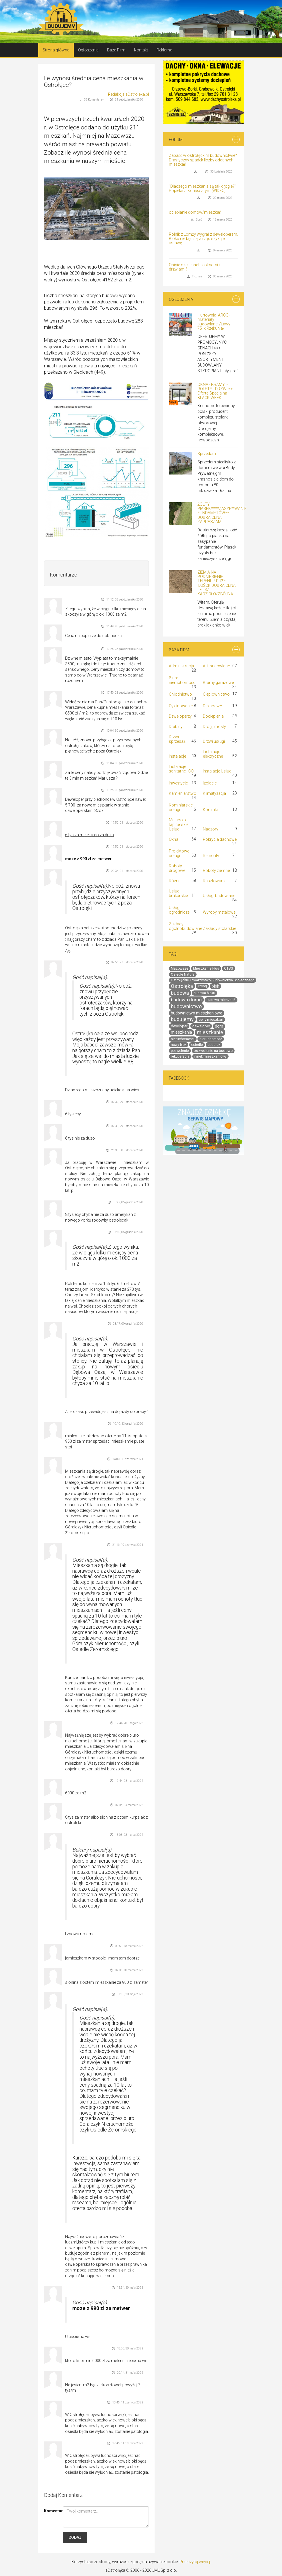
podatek (214, 1045)
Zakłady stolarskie (219, 928)
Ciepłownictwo (216, 694)
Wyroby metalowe (219, 912)
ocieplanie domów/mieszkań (195, 212)
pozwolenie (180, 1051)
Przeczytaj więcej (194, 2561)
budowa (180, 993)
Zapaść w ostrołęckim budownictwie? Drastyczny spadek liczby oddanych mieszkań (203, 160)
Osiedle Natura (183, 974)
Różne (174, 880)
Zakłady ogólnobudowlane (185, 926)
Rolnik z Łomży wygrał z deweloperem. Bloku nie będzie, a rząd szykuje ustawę (203, 238)
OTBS (228, 968)
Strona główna (56, 50)
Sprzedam (206, 453)
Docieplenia (213, 716)
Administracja (181, 666)
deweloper (201, 1026)
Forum (176, 139)
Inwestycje (178, 782)
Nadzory (210, 829)
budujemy (182, 1019)
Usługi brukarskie (178, 893)
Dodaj (75, 2537)
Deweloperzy (180, 716)
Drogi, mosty (214, 726)
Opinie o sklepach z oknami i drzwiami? (194, 267)
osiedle (197, 1045)
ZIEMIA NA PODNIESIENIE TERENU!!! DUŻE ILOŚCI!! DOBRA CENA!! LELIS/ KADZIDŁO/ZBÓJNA (217, 583)
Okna (173, 839)
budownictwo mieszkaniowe (196, 1013)
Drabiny (176, 726)
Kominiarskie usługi (181, 807)
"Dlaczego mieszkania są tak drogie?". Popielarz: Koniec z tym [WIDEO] (203, 188)
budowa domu (186, 999)
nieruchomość (210, 1039)
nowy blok (178, 1045)
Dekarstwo (212, 706)
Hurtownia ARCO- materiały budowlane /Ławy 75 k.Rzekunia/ (213, 322)
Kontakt (141, 50)
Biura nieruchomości (182, 679)
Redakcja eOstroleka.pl (128, 94)
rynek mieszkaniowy (210, 1056)
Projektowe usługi (179, 853)
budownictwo (186, 1006)
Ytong (202, 986)
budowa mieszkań (221, 1000)
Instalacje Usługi (217, 771)
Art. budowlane (216, 666)
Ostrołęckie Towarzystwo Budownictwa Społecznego (212, 980)
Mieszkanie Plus (206, 968)
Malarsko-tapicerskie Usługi (178, 824)
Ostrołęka (182, 986)
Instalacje (177, 756)
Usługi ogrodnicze (179, 909)
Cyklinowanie (181, 706)
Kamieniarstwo (182, 793)
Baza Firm (116, 50)
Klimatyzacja (214, 793)
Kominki (210, 809)
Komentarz (51, 2511)
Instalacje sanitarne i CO (181, 768)
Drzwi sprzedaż (177, 739)
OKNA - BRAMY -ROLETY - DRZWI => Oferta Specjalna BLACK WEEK (215, 391)
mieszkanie (210, 1032)
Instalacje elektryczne (213, 753)
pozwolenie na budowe (213, 1050)
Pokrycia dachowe (220, 839)
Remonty (211, 855)
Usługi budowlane (219, 895)
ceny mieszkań (211, 1019)
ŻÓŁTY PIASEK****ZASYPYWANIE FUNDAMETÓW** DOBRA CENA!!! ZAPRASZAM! (222, 513)
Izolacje (210, 782)
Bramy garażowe (218, 682)
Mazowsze (179, 968)
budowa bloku (204, 993)
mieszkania (181, 1032)
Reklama (164, 50)
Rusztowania (215, 880)
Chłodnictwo (180, 694)
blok (215, 986)
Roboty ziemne (216, 870)
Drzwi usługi (214, 741)
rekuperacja (180, 1056)
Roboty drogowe (177, 868)
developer (179, 1026)
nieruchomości (183, 1039)
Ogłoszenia (88, 50)
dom (219, 1026)
